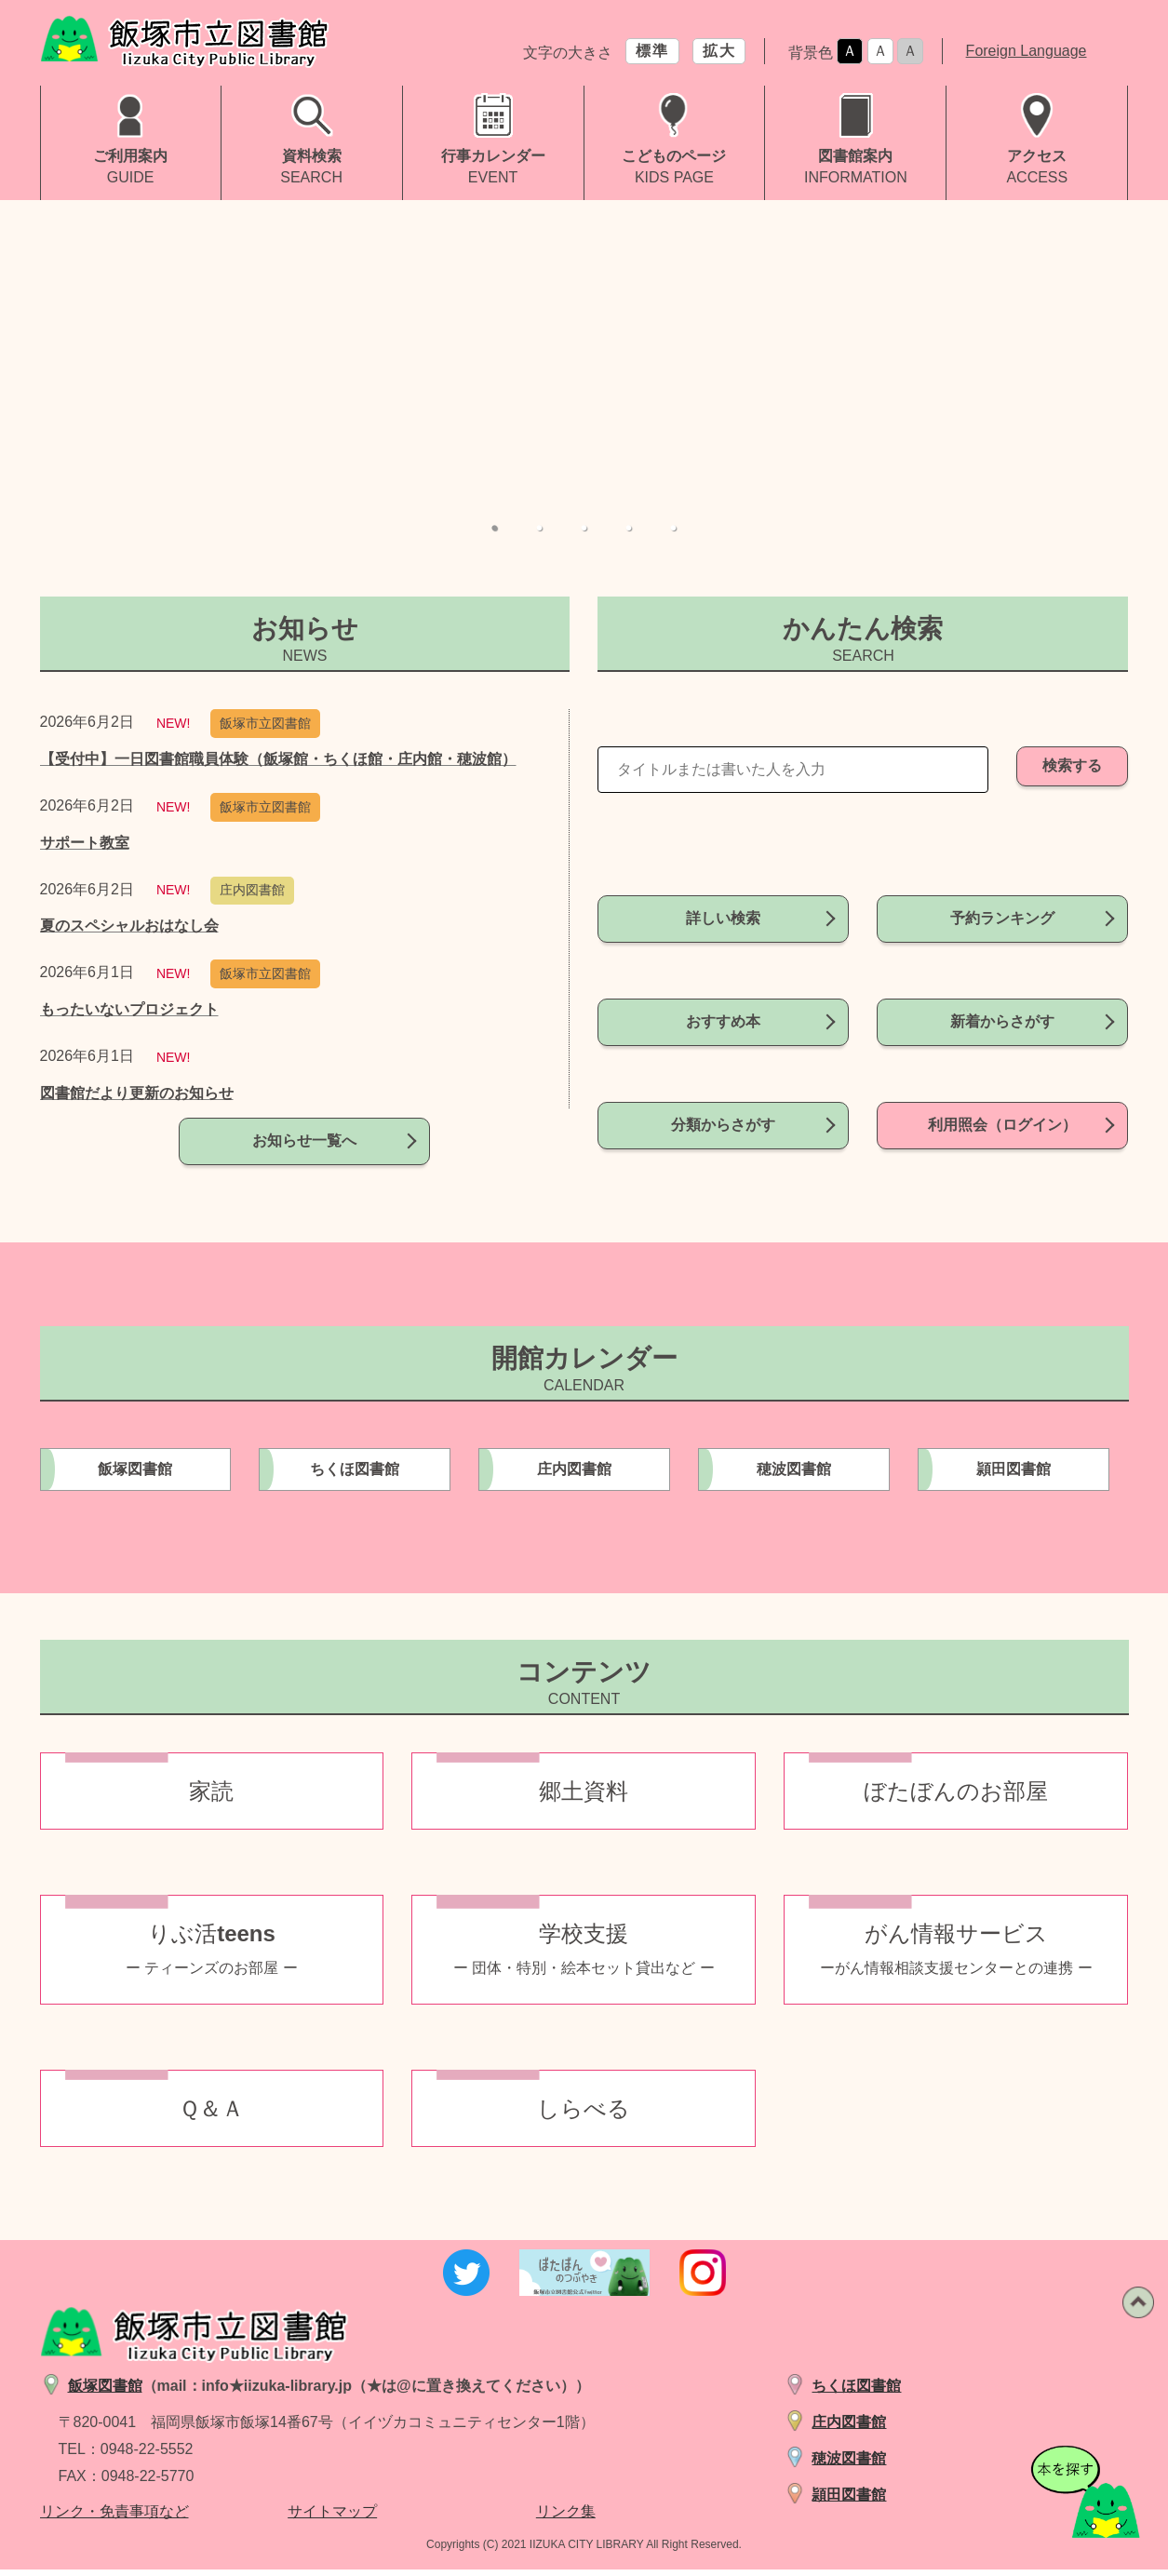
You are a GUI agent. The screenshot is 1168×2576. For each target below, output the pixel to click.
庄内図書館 (574, 1475)
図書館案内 (855, 156)
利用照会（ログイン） (1002, 1087)
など (174, 2519)
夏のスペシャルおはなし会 (129, 925)
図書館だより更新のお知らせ (137, 1093)
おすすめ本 (723, 1003)
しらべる (583, 2114)
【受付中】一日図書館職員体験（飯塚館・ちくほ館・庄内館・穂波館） (278, 759)
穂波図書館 (794, 1475)
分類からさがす (723, 1087)
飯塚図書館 (135, 1475)
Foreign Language (1026, 51)
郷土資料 (583, 1797)
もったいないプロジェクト (129, 1009)
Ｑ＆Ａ (211, 2114)
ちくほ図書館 (354, 1475)
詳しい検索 (723, 918)
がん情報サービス (956, 1955)
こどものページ (674, 156)
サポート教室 (84, 843)
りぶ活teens (212, 1955)
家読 (211, 1797)
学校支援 (584, 1955)
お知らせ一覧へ (304, 1159)
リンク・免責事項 (99, 2519)
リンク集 (566, 2519)
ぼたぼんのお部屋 (956, 1797)
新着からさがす (1002, 1003)
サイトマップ (332, 2519)
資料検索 (312, 156)
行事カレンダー (493, 156)
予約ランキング (1002, 918)
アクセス (1037, 156)
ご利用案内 (130, 156)
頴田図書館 (1013, 1475)
